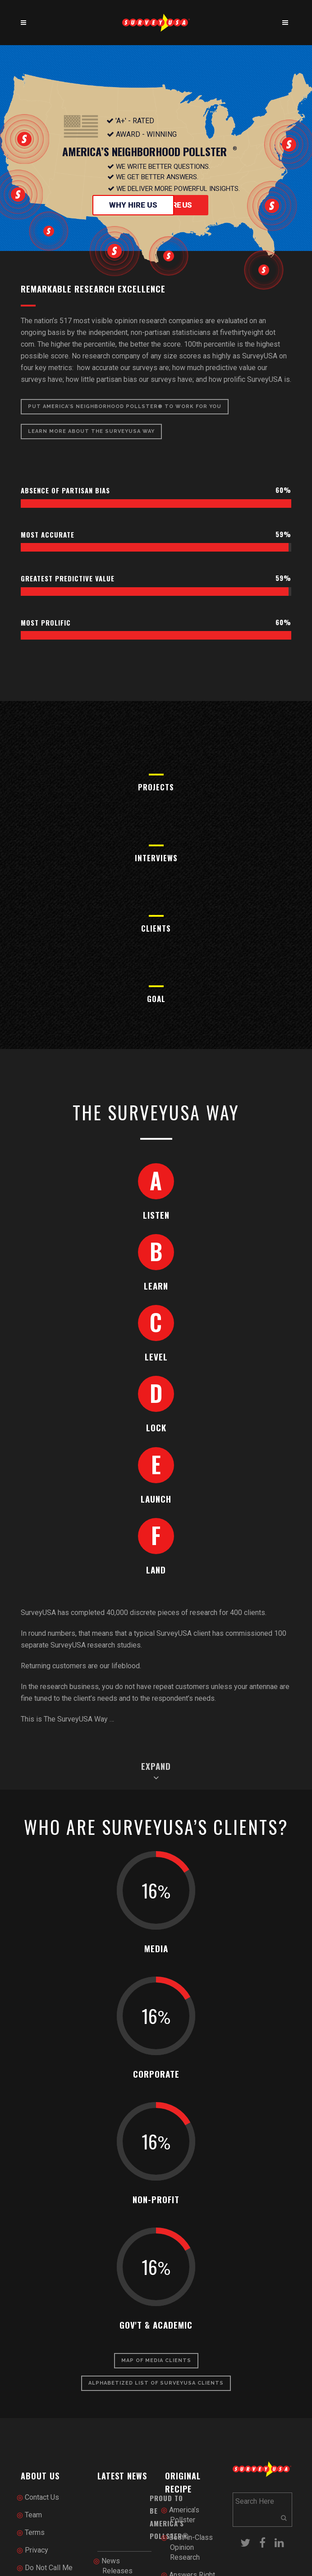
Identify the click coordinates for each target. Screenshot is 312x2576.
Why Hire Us (133, 204)
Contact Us (42, 2497)
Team (33, 2515)
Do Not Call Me (49, 2567)
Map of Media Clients (156, 2360)
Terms (35, 2532)
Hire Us (178, 204)
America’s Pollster (184, 2515)
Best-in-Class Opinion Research (191, 2547)
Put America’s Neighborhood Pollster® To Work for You (124, 406)
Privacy (36, 2550)
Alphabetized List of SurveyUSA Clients (156, 2383)
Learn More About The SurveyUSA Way (91, 431)
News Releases (117, 2566)
